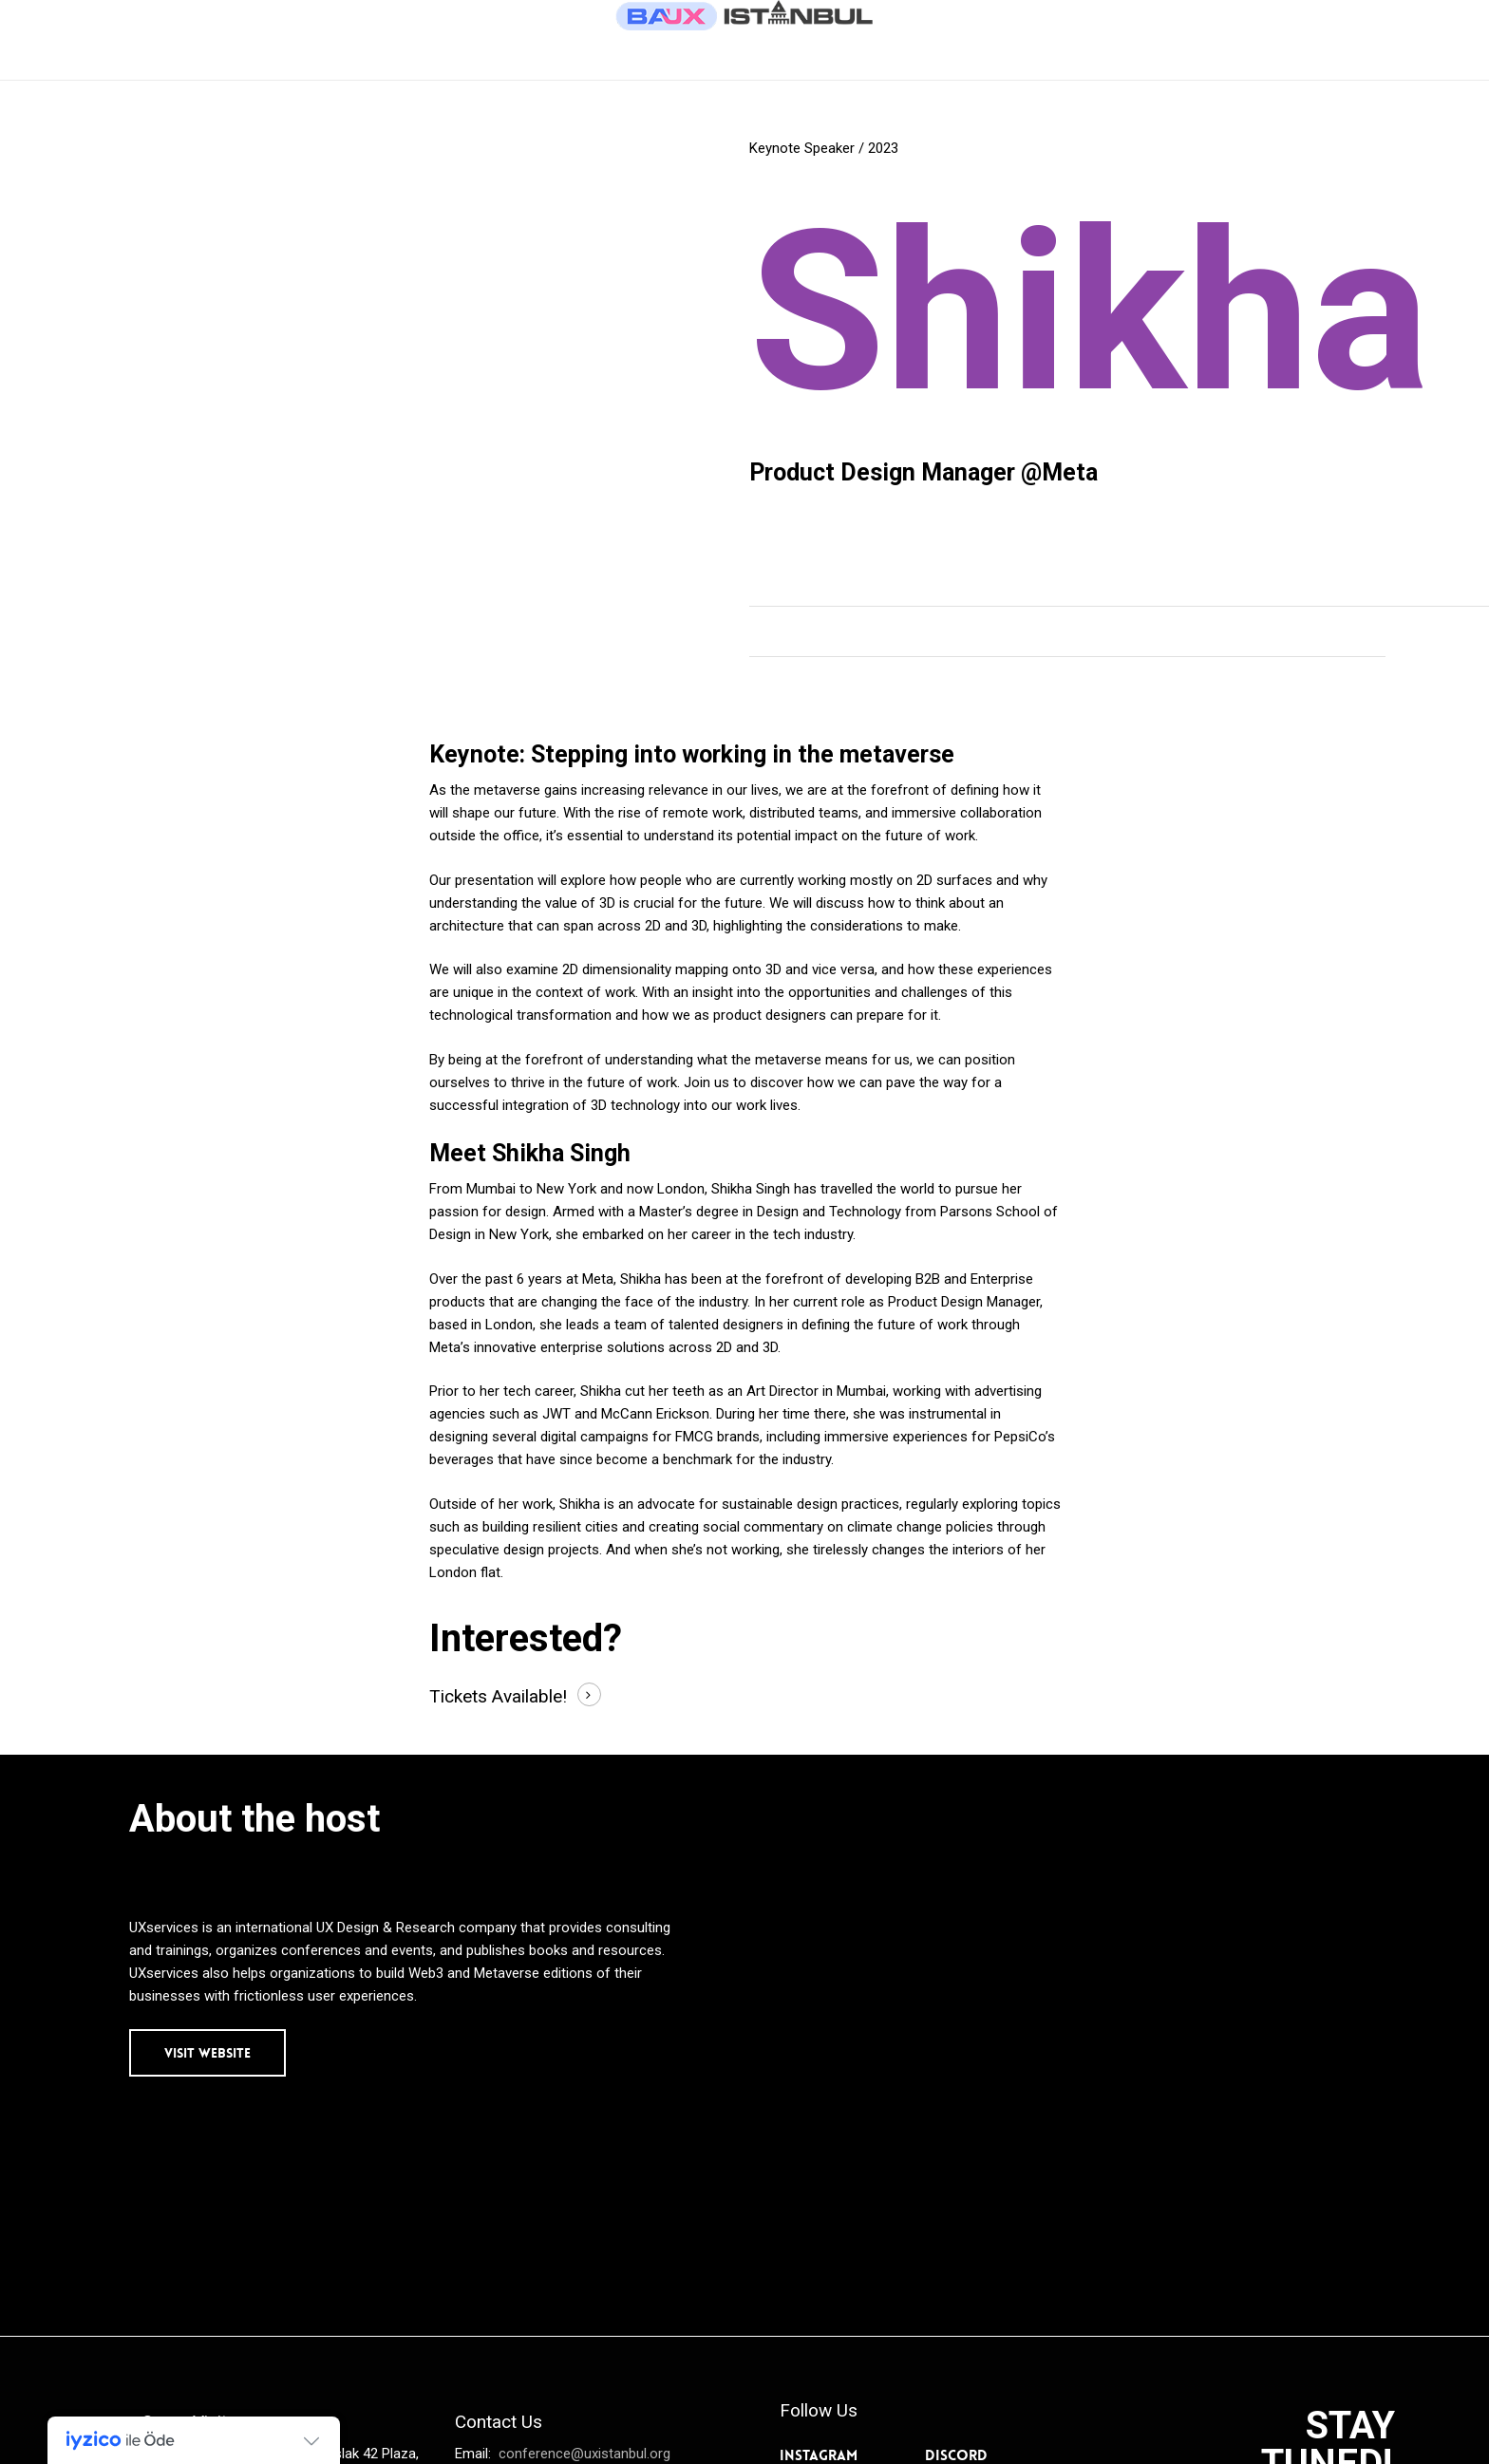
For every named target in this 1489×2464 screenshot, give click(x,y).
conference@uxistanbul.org (582, 2453)
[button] (207, 2053)
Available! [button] (529, 1696)
